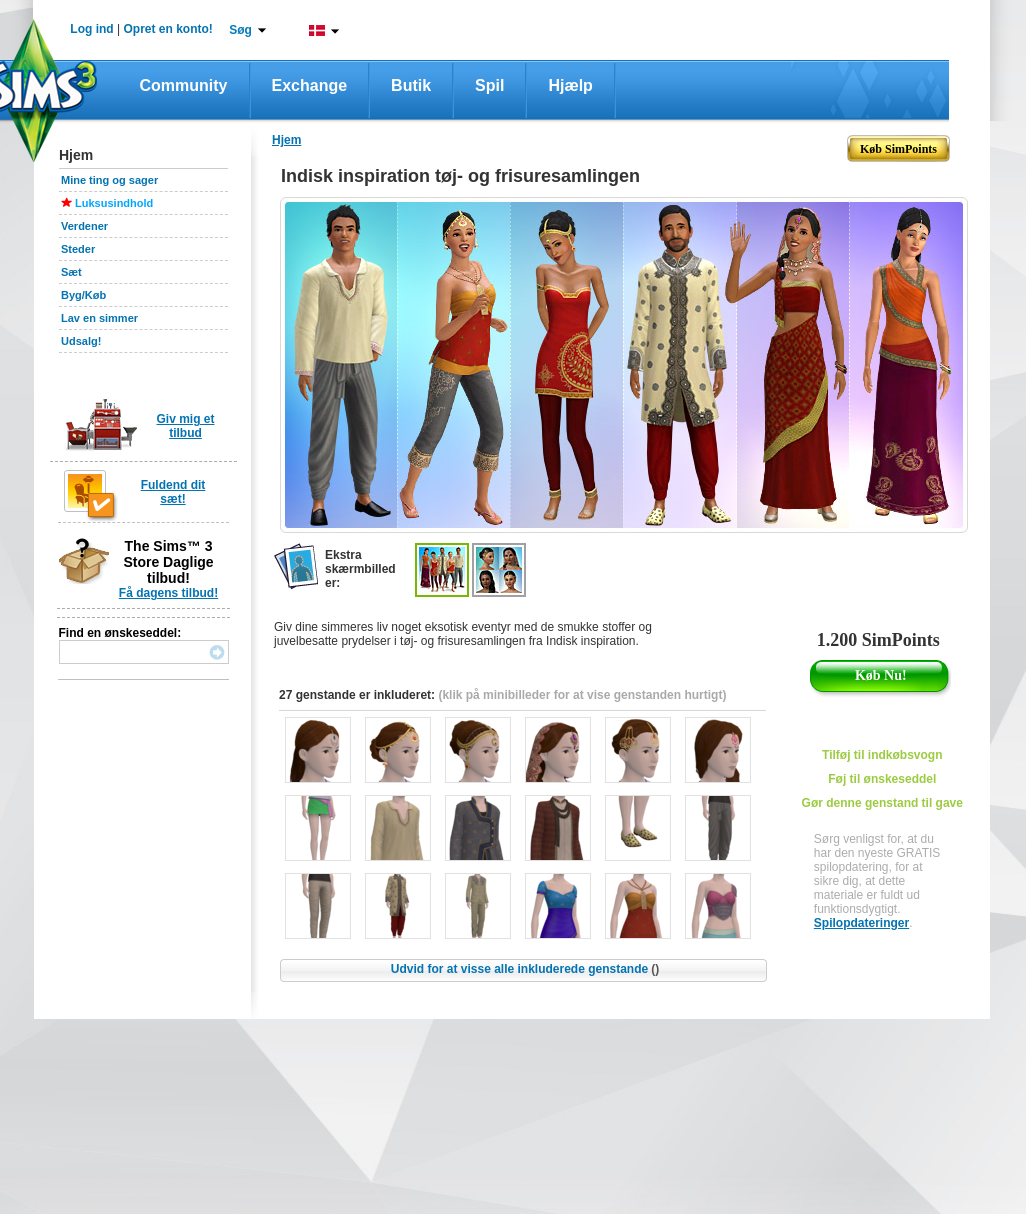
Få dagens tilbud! (168, 593)
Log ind (91, 29)
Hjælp (570, 85)
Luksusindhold (114, 203)
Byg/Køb (83, 295)
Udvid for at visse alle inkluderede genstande (525, 969)
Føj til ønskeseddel (882, 779)
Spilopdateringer (861, 923)
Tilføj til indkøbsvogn (882, 755)
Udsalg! (81, 341)
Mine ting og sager (109, 180)
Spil (489, 85)
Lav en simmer (99, 318)
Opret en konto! (167, 29)
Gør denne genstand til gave (882, 803)
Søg (240, 30)
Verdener (84, 226)
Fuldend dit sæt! (173, 492)
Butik (411, 85)
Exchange (310, 85)
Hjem (286, 140)
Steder (78, 249)
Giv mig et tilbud (185, 426)
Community (184, 85)
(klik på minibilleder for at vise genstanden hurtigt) (582, 695)
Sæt (71, 272)
